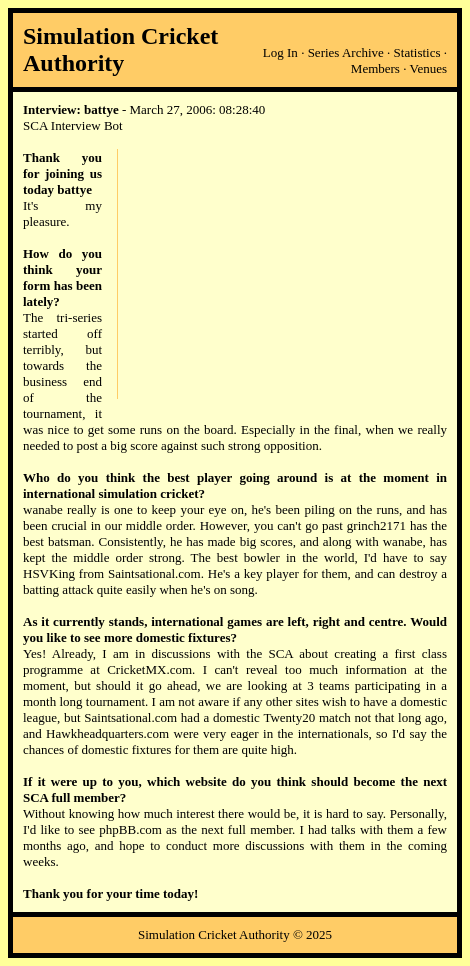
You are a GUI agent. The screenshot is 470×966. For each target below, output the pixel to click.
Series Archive (346, 52)
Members (375, 68)
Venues (428, 68)
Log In (280, 52)
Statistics (417, 52)
